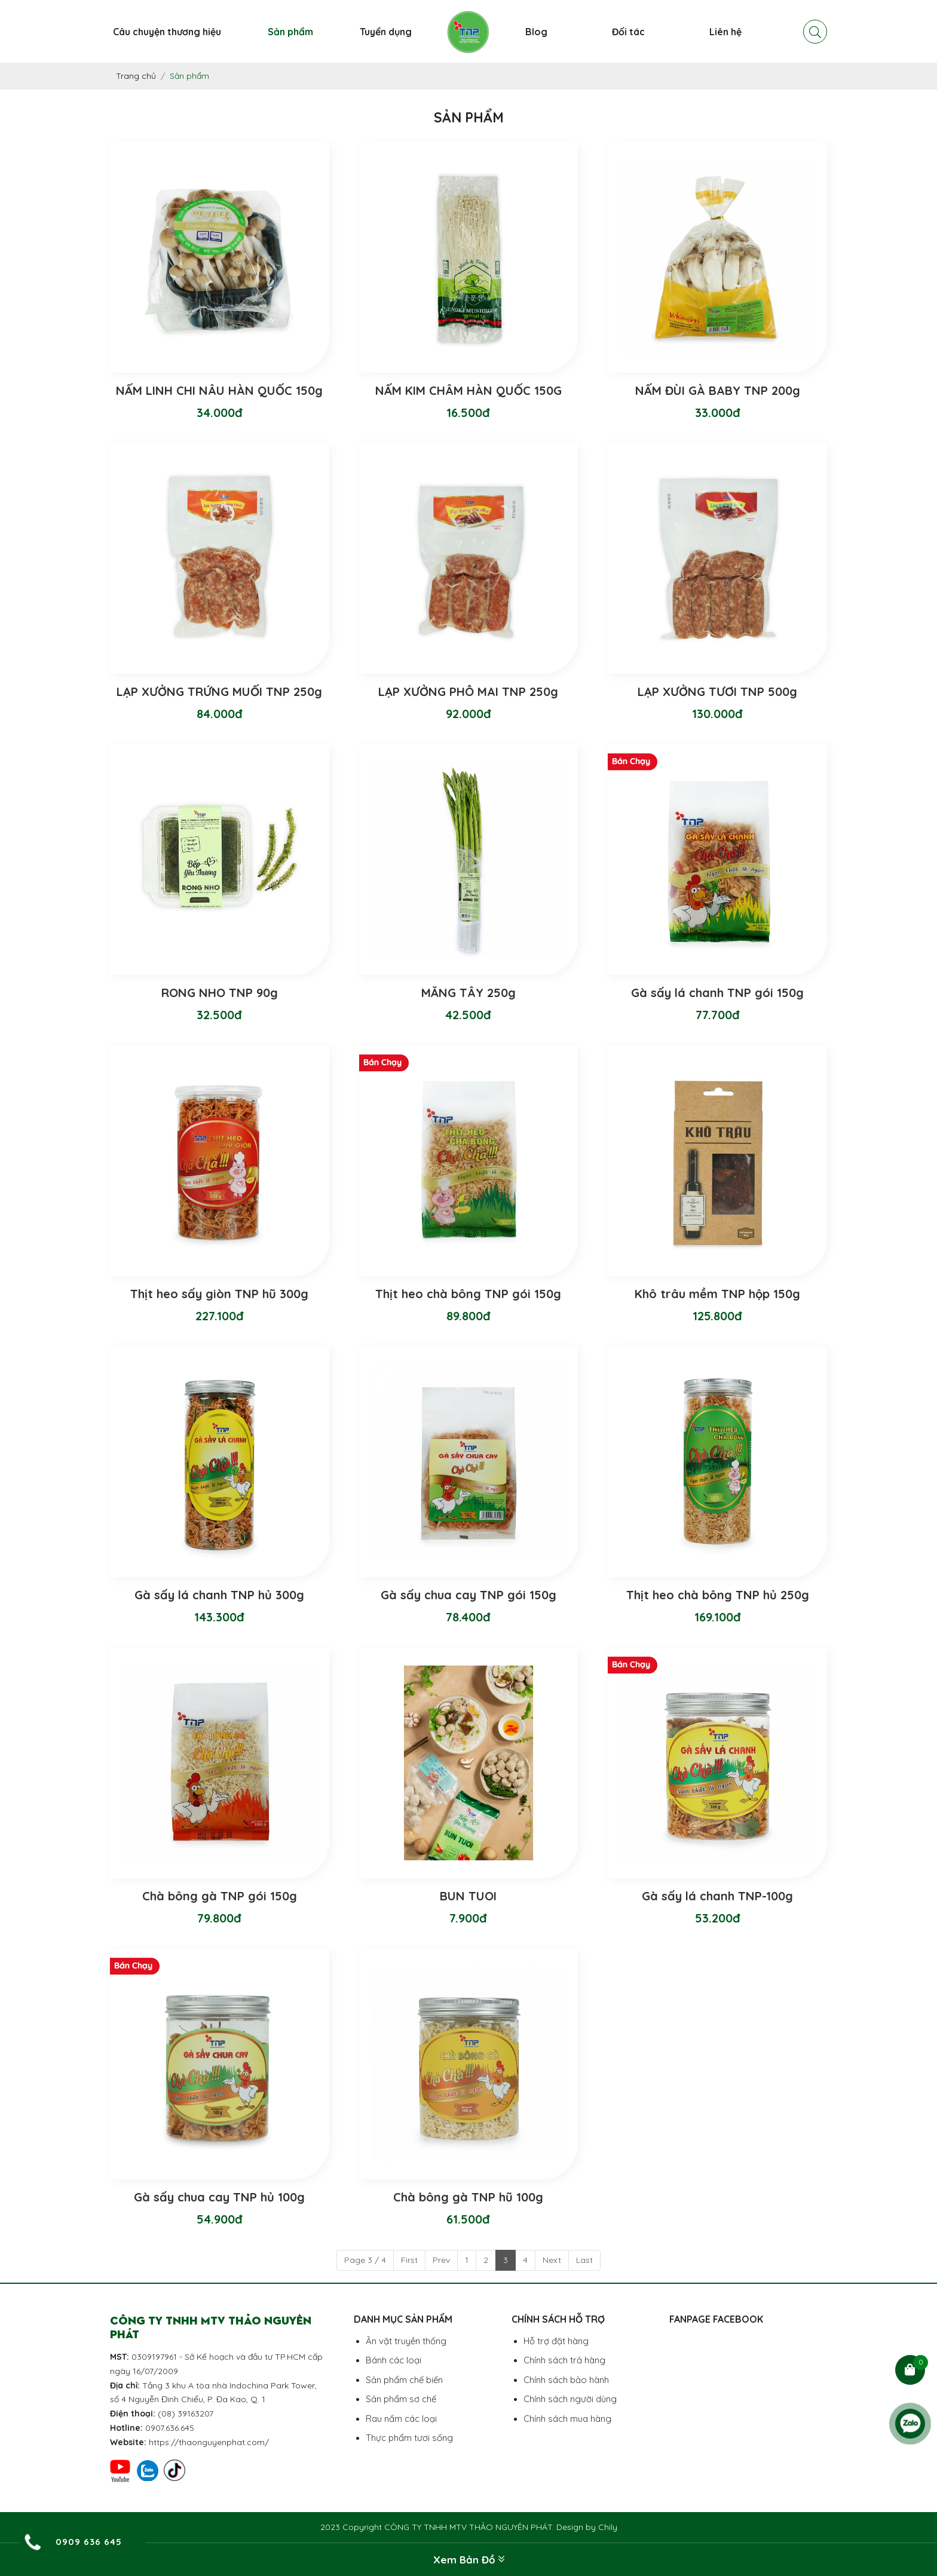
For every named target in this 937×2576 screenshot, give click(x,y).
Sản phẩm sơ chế (401, 2399)
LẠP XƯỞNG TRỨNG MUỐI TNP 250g (219, 691)
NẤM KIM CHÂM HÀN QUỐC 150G (468, 390)
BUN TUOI (468, 1895)
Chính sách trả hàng (564, 2360)
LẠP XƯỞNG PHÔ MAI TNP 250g (468, 691)
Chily (607, 2527)
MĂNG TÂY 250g (468, 992)
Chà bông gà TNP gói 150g (219, 1895)
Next (552, 2260)
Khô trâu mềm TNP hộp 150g (717, 1293)
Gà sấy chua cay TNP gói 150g (468, 1594)
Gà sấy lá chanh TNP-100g (717, 1895)
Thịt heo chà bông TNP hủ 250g (717, 1594)
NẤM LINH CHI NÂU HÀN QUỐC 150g (219, 390)
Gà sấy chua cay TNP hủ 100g (219, 2196)
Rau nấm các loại (401, 2418)
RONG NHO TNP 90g (219, 992)
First (409, 2260)
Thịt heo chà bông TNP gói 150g (468, 1293)
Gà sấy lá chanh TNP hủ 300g (219, 1594)
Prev (441, 2260)
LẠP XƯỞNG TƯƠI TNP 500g (717, 691)
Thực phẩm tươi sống (409, 2437)
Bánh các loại (393, 2360)
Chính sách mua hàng (567, 2418)
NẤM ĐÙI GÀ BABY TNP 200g (717, 390)
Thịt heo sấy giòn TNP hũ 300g (219, 1293)
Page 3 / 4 (365, 2260)
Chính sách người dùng (570, 2399)
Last (584, 2260)
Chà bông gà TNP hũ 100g (468, 2196)
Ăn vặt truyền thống (406, 2341)
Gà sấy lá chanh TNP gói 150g (717, 992)
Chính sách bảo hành (566, 2379)
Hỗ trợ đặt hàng (556, 2341)
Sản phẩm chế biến (404, 2379)
